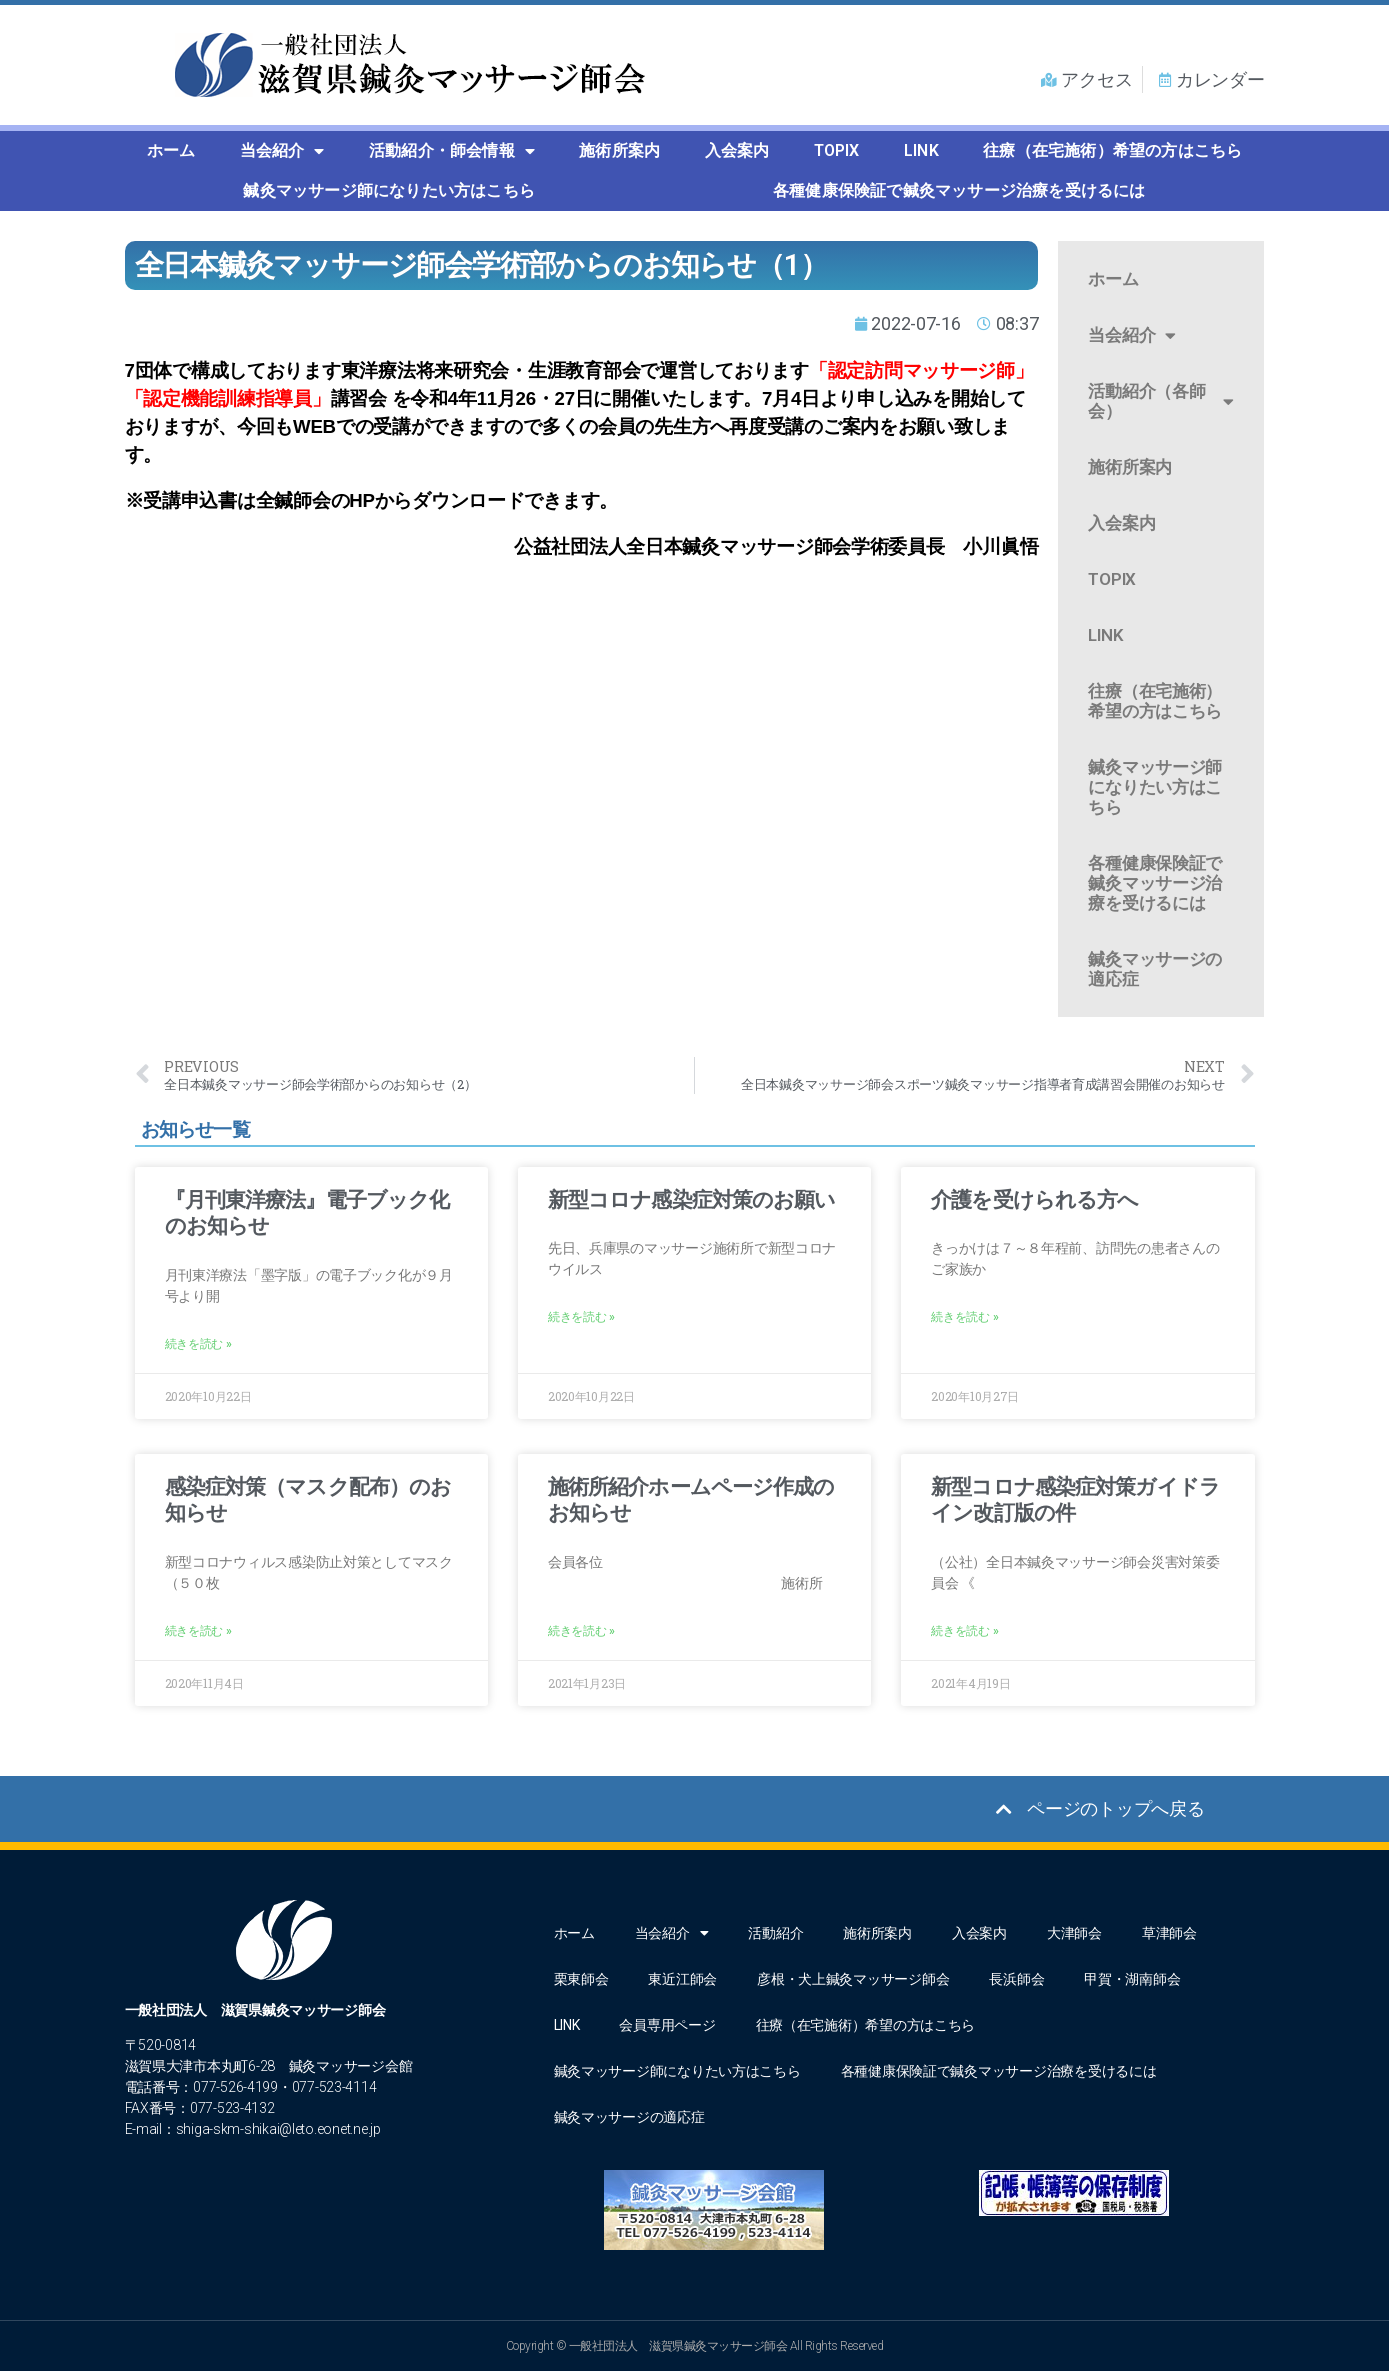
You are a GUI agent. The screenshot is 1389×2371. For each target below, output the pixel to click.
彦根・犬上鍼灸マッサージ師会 (853, 1979)
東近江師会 (682, 1979)
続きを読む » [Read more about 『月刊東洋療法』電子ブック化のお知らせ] (198, 1344)
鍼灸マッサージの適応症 (1155, 969)
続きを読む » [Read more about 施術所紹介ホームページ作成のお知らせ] (581, 1631)
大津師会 (1074, 1933)
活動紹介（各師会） (1160, 401)
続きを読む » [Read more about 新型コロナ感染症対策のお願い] (581, 1317)
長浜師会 (1016, 1979)
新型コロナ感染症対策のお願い (692, 1200)
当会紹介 (282, 151)
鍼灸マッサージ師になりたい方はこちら (389, 190)
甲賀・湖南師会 (1132, 1979)
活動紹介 (775, 1933)
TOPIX (837, 150)
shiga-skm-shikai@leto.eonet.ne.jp (278, 2129)
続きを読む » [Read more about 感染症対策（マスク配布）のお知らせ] (198, 1631)
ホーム (171, 150)
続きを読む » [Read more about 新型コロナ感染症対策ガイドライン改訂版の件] (964, 1631)
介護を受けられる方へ (1034, 1200)
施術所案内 (619, 150)
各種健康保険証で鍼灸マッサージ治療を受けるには (959, 190)
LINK (921, 150)
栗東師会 (581, 1979)
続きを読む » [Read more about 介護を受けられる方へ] (964, 1317)
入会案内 (737, 150)
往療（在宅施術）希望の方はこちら (1112, 150)
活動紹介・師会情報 (452, 151)
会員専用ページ (667, 2025)
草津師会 (1169, 1933)
